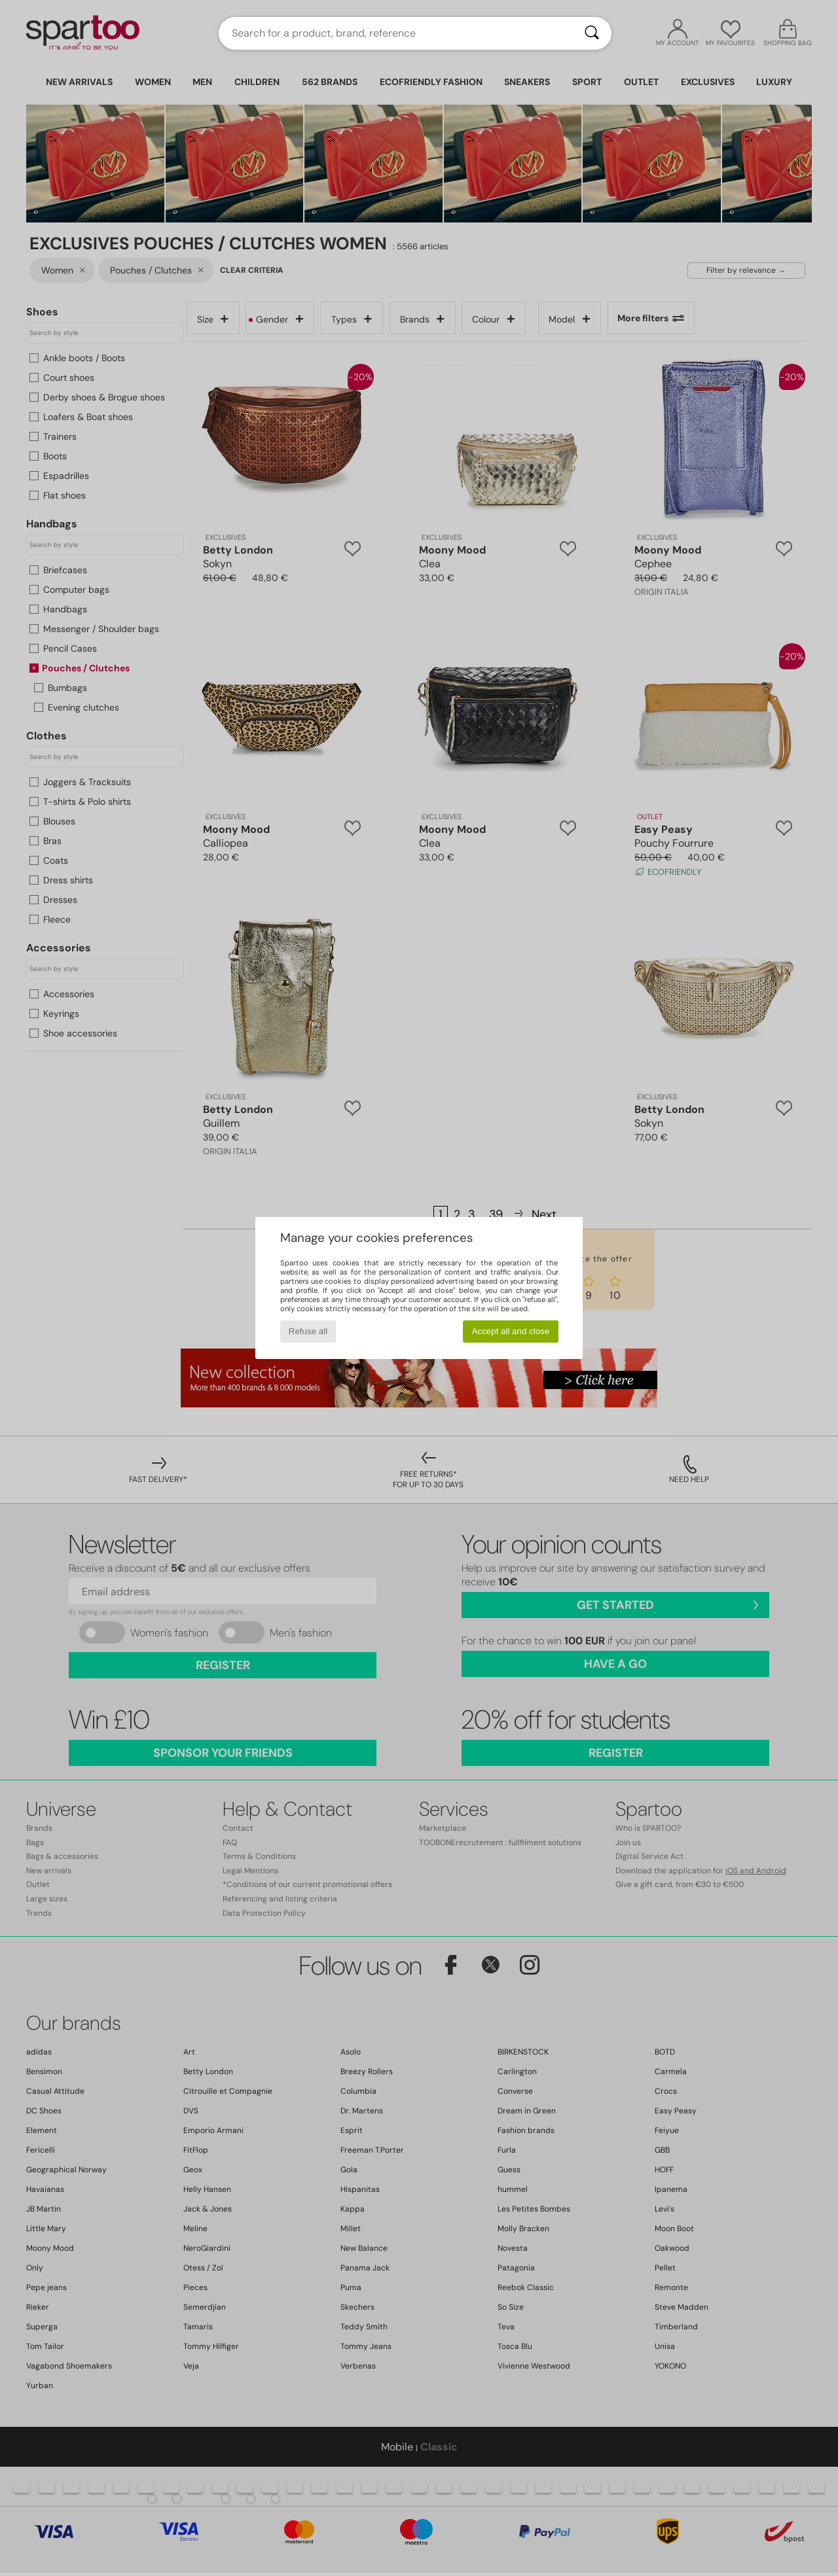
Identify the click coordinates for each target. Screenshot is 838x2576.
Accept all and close (511, 1331)
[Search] (592, 33)
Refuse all (308, 1331)
